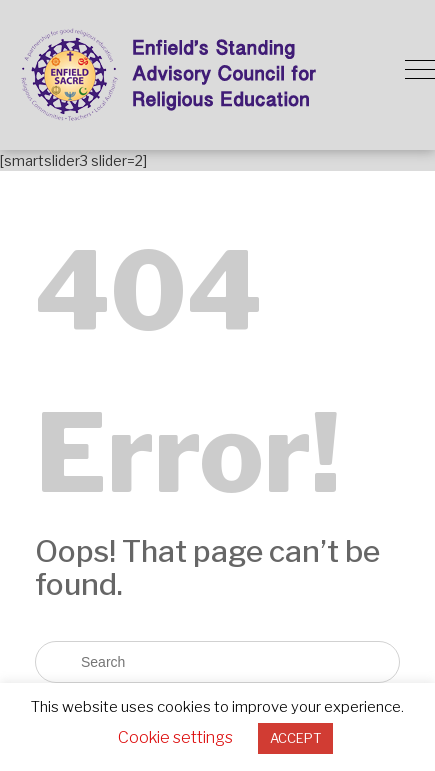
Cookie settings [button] (175, 737)
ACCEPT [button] (295, 738)
